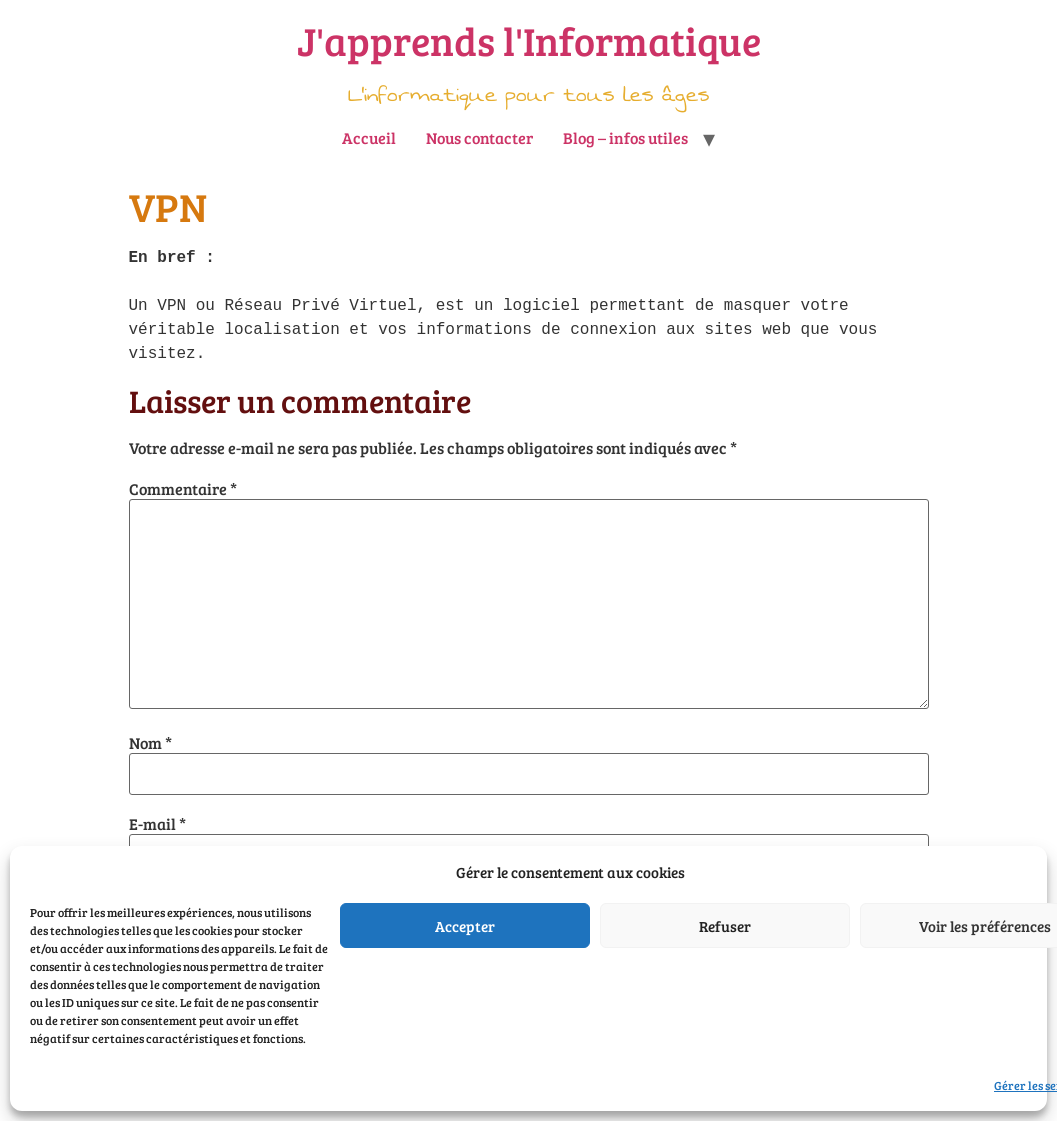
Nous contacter (479, 137)
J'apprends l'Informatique (529, 40)
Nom (150, 743)
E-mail (157, 824)
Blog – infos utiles (625, 137)
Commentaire (183, 489)
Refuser (725, 926)
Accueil (369, 137)
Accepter (465, 926)
